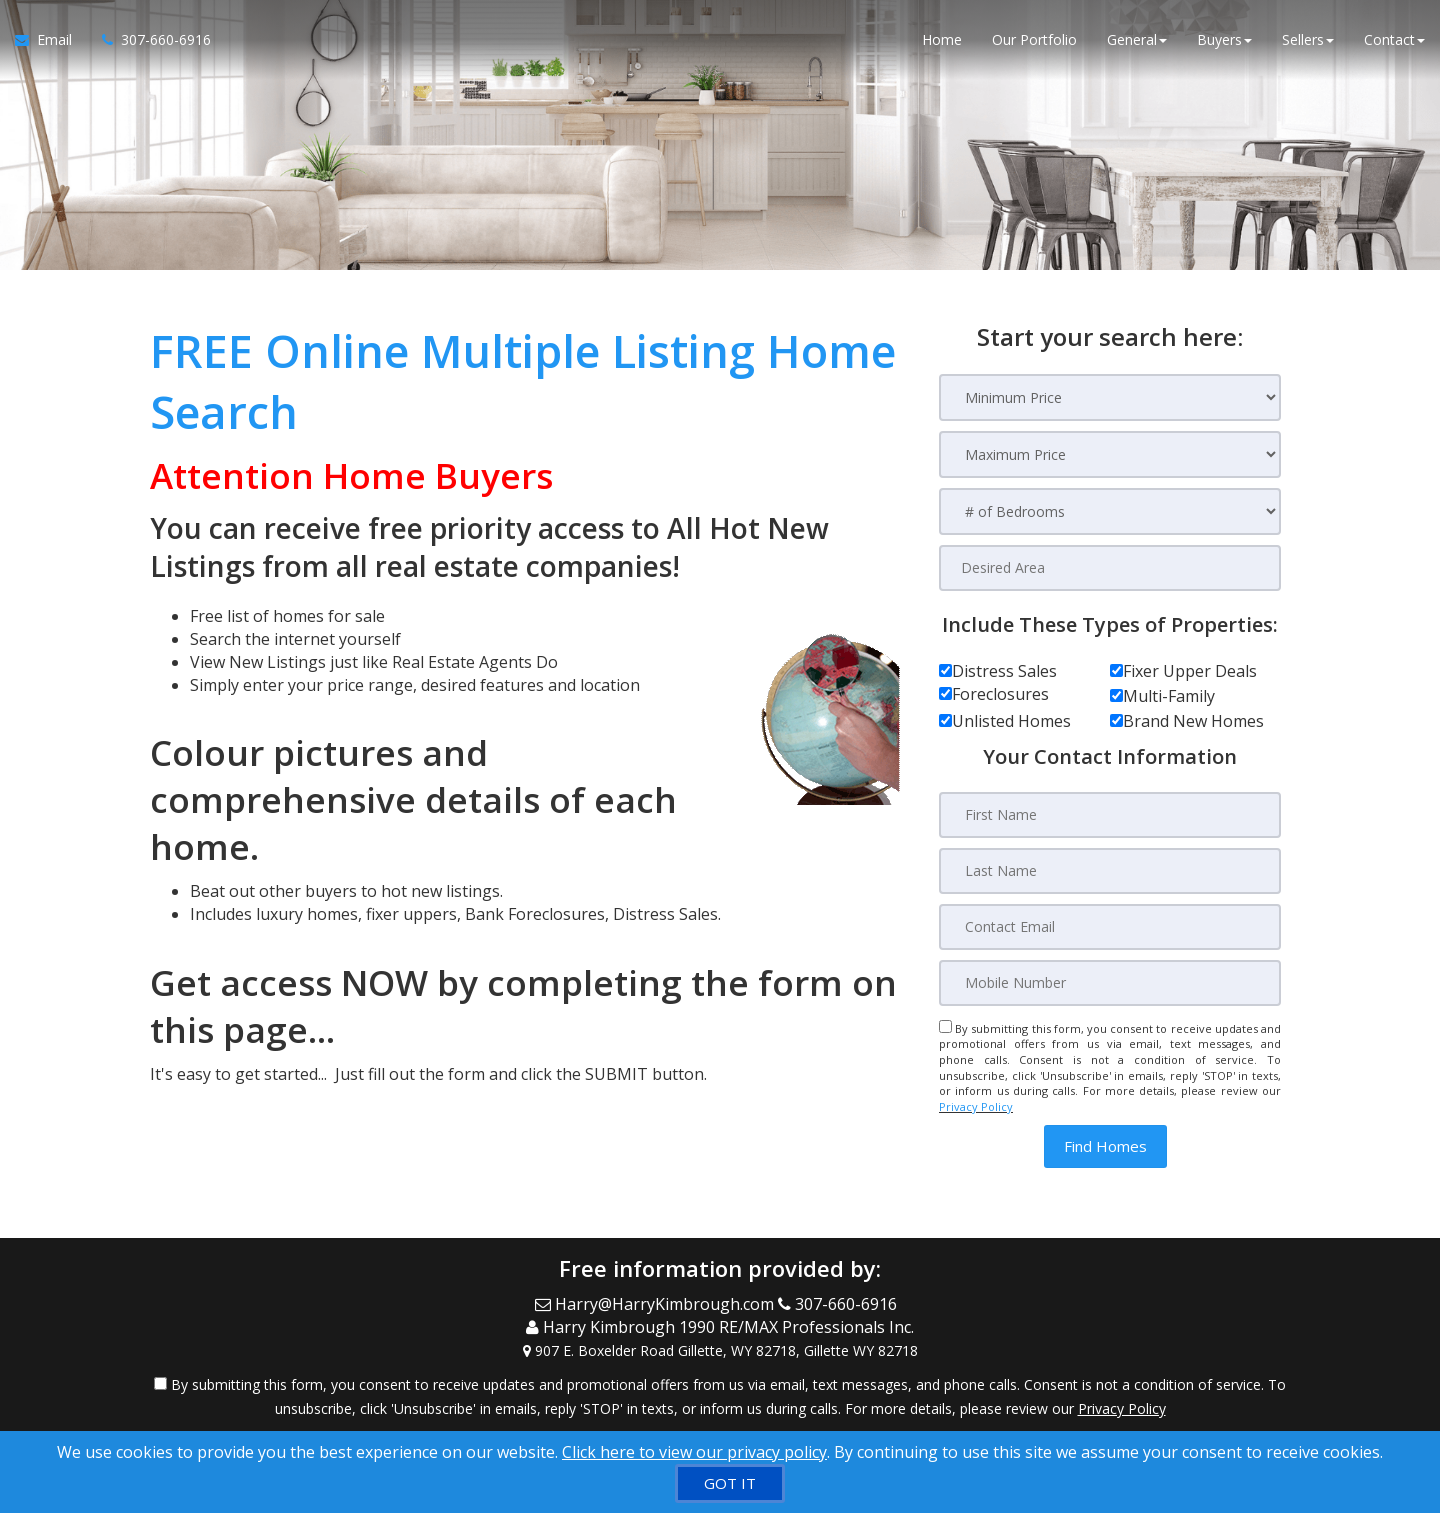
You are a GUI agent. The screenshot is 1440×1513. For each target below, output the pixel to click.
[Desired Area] (1110, 568)
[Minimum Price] (1110, 397)
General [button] (1137, 39)
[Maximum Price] (1110, 454)
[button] (1105, 1146)
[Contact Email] (1110, 927)
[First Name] (1110, 815)
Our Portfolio (1034, 39)
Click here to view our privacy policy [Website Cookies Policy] (694, 1452)
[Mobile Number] (1110, 983)
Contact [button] (1394, 39)
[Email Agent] (51, 40)
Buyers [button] (1224, 39)
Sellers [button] (1308, 39)
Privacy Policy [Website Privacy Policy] (976, 1106)
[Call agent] (149, 40)
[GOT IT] (730, 1483)
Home (942, 39)
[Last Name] (1110, 871)
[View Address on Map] (720, 1351)
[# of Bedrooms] (1110, 511)
